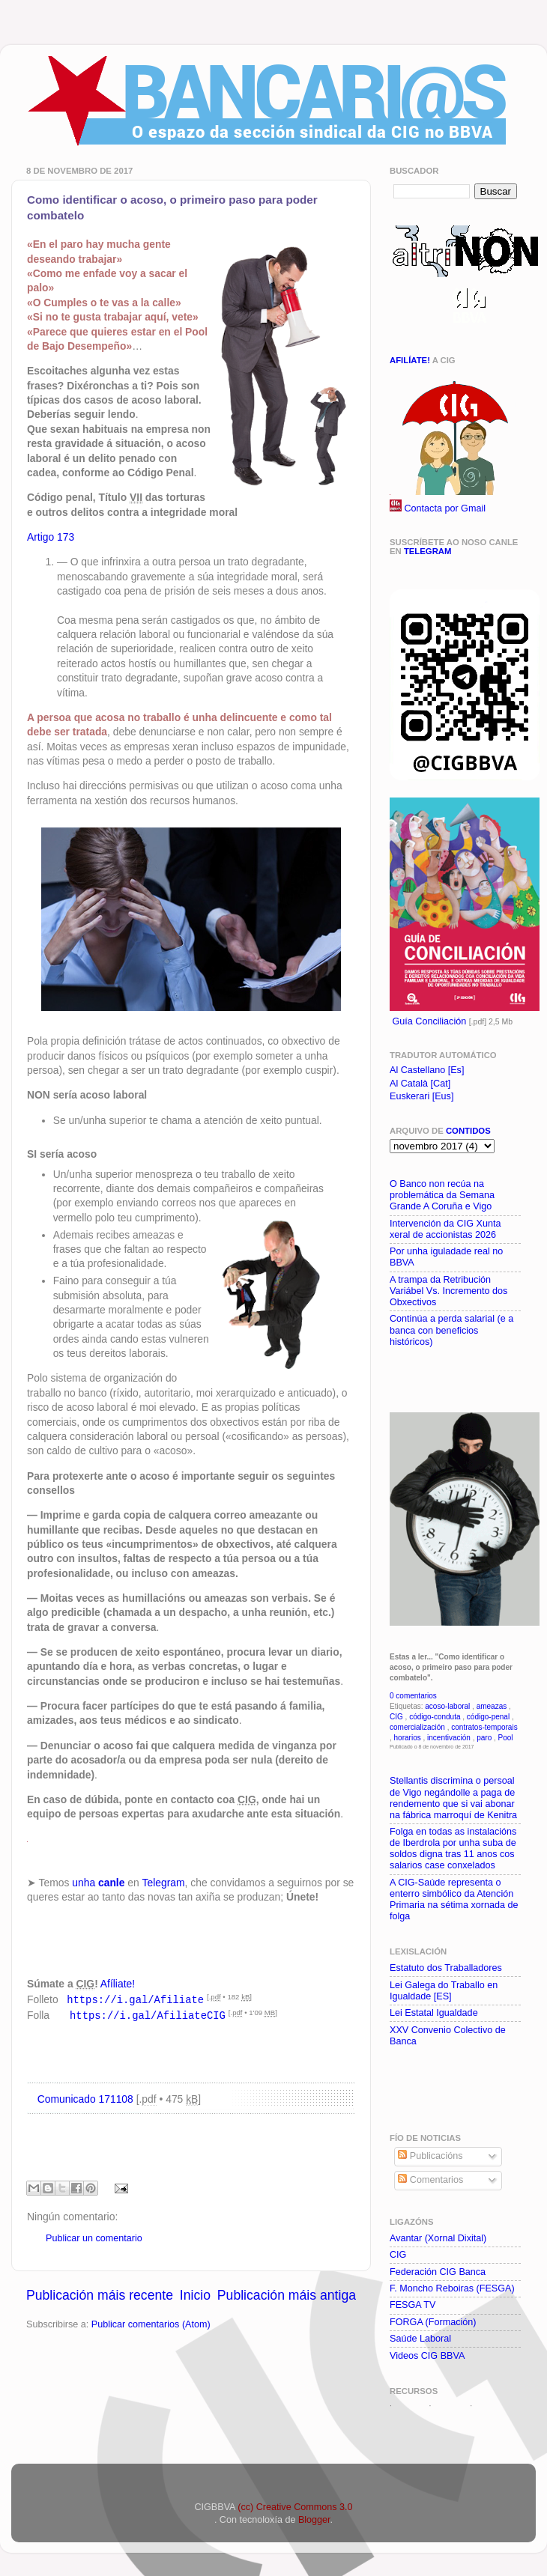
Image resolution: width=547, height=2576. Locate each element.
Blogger (314, 2520)
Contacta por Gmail (445, 508)
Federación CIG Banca (438, 2272)
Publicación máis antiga (286, 2294)
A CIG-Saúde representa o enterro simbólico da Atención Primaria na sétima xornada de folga (454, 1899)
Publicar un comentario (94, 2237)
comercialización (417, 1727)
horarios (407, 1738)
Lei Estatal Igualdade (434, 2013)
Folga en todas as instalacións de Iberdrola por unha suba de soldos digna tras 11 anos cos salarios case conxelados (453, 1848)
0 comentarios (413, 1696)
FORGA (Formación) (433, 2322)
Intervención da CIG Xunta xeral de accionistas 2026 (445, 1229)
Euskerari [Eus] (421, 1096)
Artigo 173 (50, 537)
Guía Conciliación (430, 1021)
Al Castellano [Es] (427, 1070)
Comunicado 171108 (85, 2097)
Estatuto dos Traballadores (446, 1968)
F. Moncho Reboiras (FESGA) (452, 2288)
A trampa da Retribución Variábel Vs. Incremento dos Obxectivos (448, 1291)
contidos (468, 1130)
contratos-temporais (484, 1727)
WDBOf (410, 2405)
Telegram (163, 1883)
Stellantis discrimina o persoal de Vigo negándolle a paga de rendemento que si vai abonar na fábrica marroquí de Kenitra (453, 1797)
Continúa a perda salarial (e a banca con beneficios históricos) (451, 1329)
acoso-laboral (447, 1706)
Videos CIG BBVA (427, 2356)
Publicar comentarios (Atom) (151, 2323)
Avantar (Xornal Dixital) (438, 2238)
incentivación (449, 1738)
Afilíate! (410, 360)
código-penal (488, 1717)
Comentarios (430, 2180)
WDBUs (451, 2405)
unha (98, 1883)
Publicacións (430, 2156)
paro (484, 1738)
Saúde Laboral (420, 2338)
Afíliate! (117, 1984)
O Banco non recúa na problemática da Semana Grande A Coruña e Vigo (442, 1195)
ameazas (492, 1706)
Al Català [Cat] (420, 1083)
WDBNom (496, 2405)
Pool (505, 1738)
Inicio (195, 2294)
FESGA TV (412, 2305)
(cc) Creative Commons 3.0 (295, 2507)
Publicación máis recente (99, 2294)
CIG (396, 1717)
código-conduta (434, 1717)
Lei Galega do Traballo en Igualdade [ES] (444, 1991)
